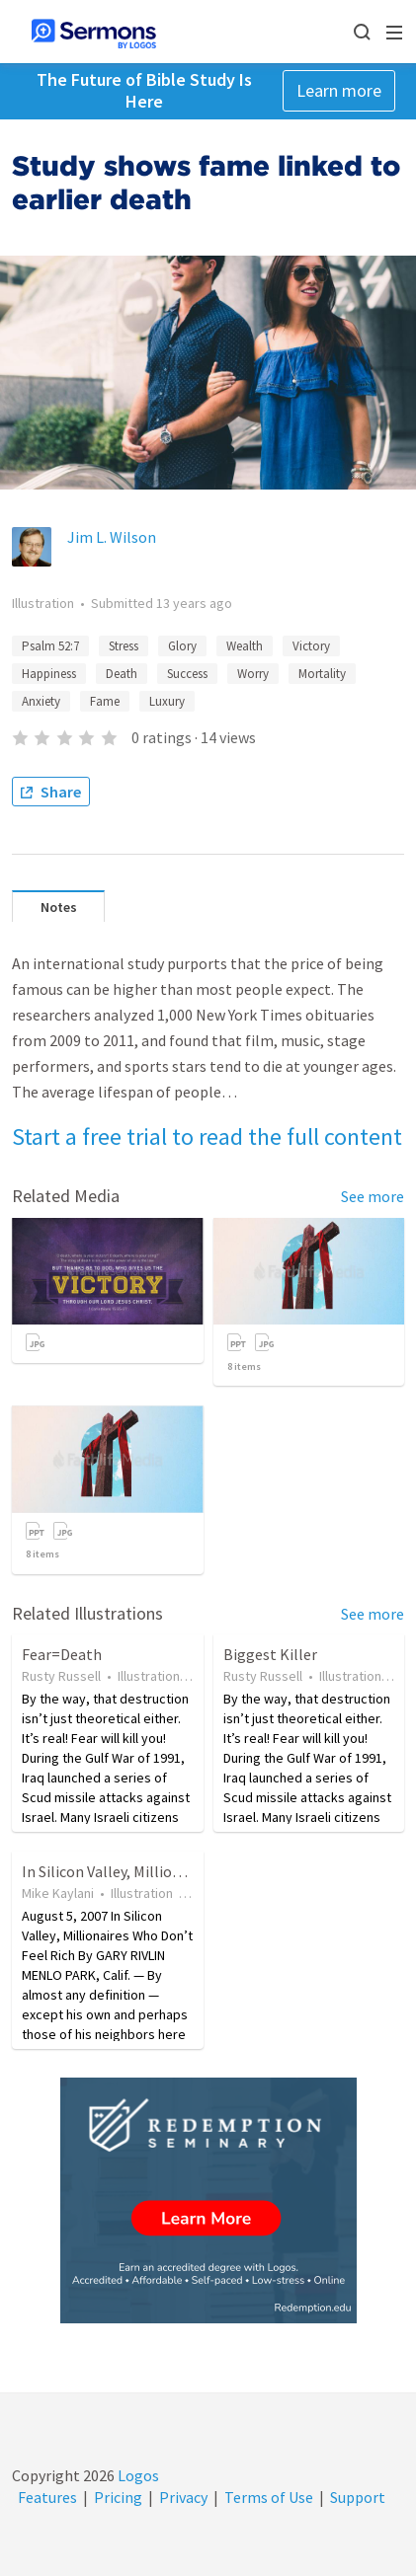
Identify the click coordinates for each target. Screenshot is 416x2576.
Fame (105, 701)
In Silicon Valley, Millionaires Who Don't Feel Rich (187, 1871)
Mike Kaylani (58, 1893)
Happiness (49, 673)
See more (372, 1196)
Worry (253, 673)
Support (357, 2497)
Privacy (183, 2497)
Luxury (167, 701)
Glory (182, 646)
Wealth (244, 646)
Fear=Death (62, 1654)
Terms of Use (268, 2497)
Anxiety (41, 701)
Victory (311, 646)
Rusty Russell (61, 1676)
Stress (123, 646)
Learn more (338, 90)
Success (187, 673)
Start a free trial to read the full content (207, 1136)
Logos (137, 2475)
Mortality (322, 673)
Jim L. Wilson (111, 537)
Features (47, 2497)
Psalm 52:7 (50, 646)
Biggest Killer (270, 1654)
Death (121, 673)
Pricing (118, 2497)
